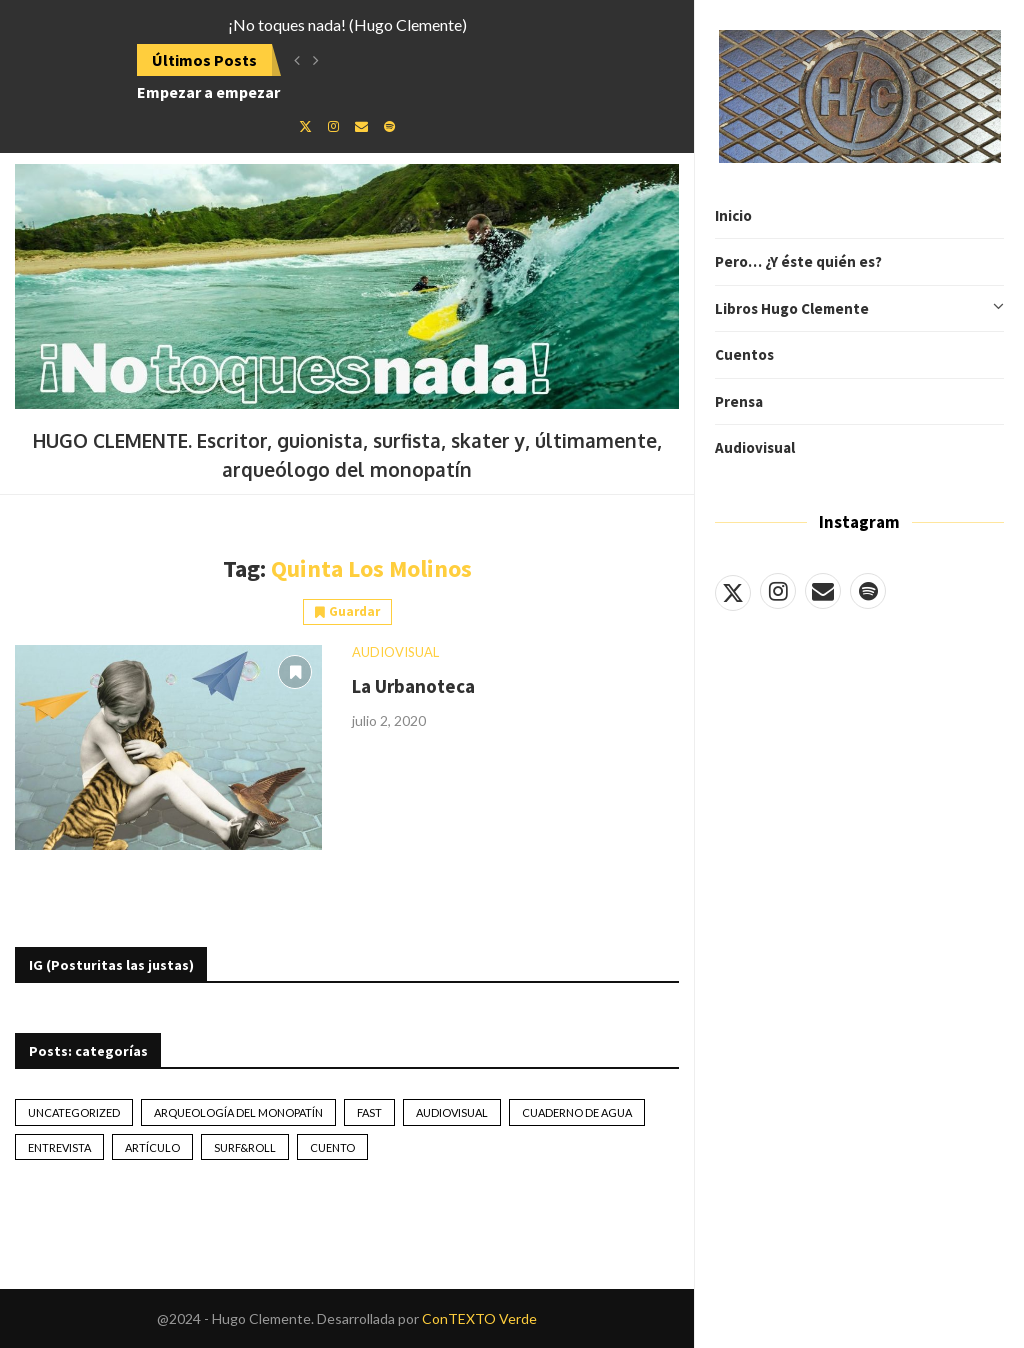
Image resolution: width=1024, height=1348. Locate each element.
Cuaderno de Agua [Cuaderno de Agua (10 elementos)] (577, 1112)
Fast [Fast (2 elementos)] (369, 1112)
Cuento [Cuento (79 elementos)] (332, 1147)
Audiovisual (755, 447)
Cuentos (744, 354)
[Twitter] (733, 591)
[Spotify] (868, 591)
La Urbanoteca (413, 686)
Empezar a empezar (208, 92)
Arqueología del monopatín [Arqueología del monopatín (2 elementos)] (238, 1112)
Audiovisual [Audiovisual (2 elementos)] (452, 1112)
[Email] (823, 591)
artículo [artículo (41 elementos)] (152, 1147)
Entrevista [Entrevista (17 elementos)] (59, 1147)
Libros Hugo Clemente (859, 309)
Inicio (733, 215)
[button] (297, 60)
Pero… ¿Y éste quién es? (798, 261)
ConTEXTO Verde (479, 1318)
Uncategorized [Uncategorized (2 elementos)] (74, 1112)
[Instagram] (778, 591)
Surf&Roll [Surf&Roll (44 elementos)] (245, 1147)
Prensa (739, 401)
